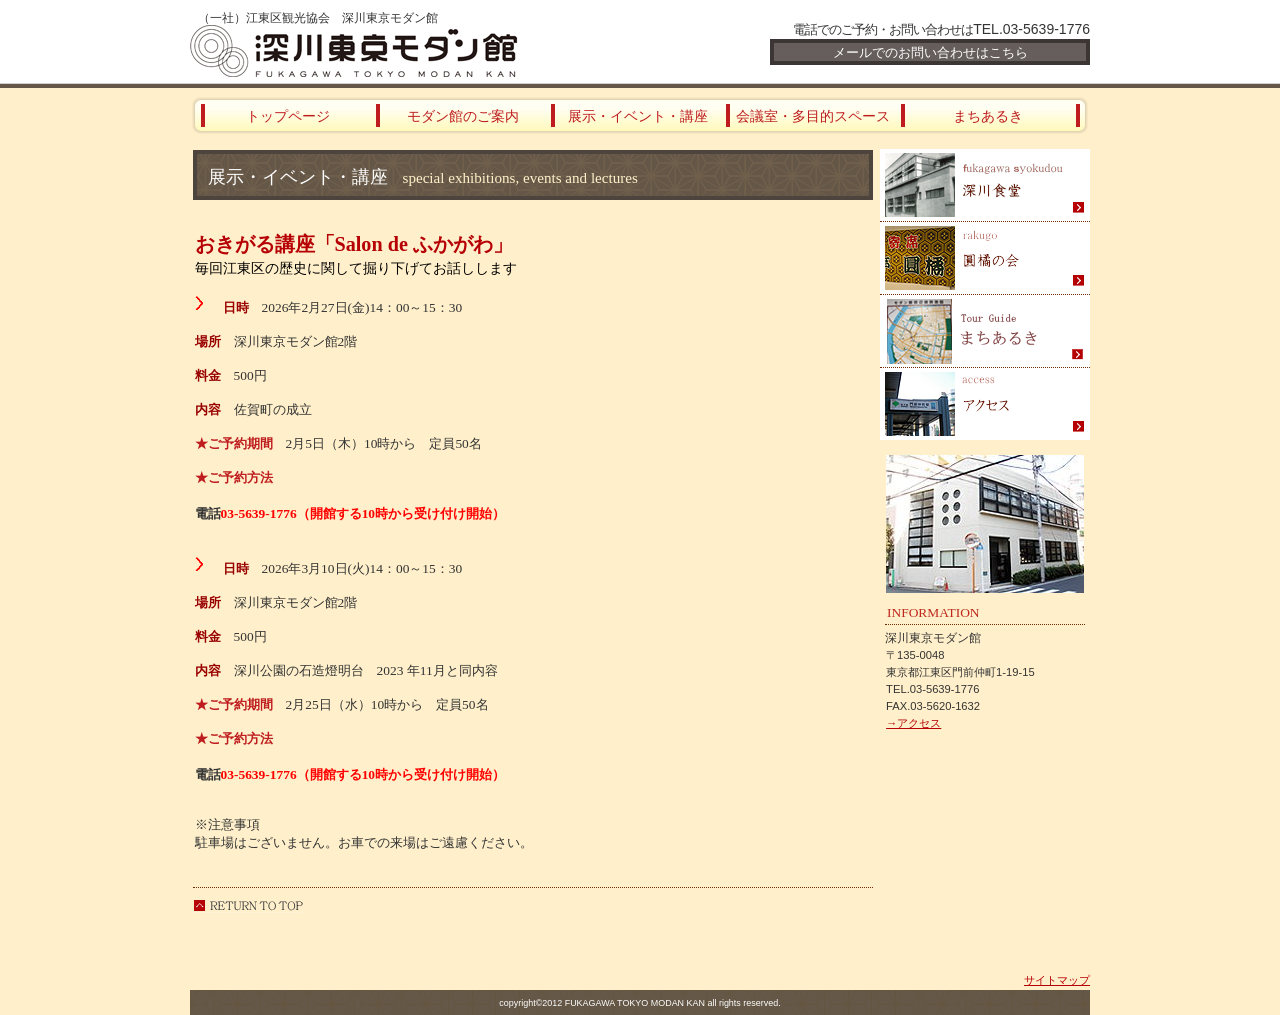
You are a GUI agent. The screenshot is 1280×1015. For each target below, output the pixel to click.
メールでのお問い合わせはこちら (930, 52)
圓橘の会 (985, 258)
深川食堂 (985, 185)
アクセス (985, 404)
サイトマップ (1057, 980)
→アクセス (913, 723)
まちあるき (985, 331)
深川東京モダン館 (430, 51)
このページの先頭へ (248, 905)
